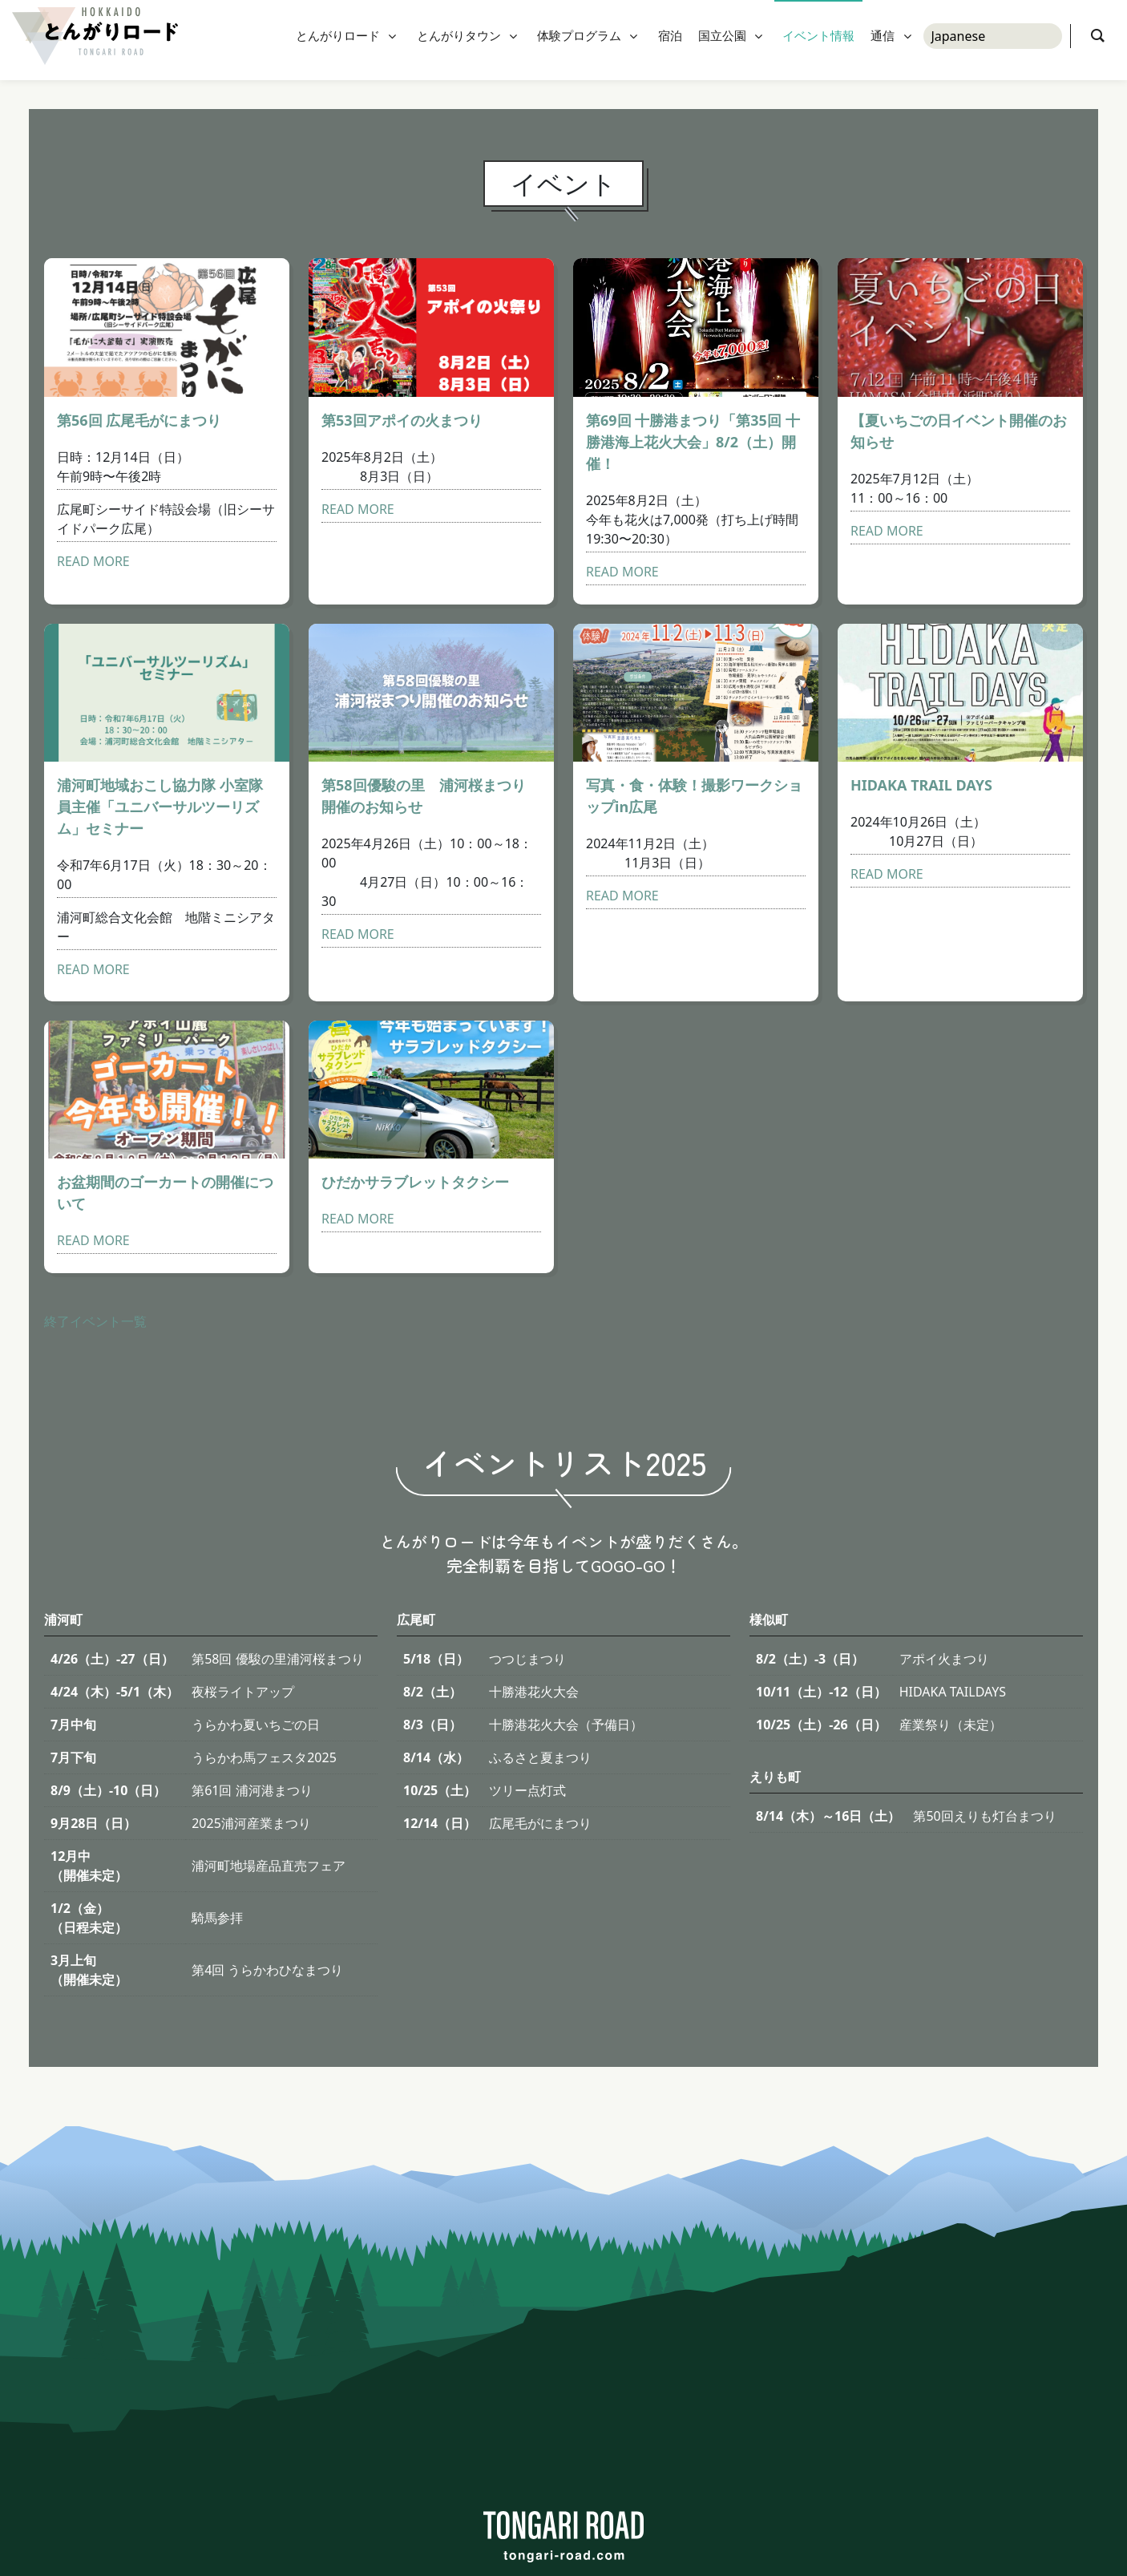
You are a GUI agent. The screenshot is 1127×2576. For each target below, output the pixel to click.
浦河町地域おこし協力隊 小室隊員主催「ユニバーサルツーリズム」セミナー (160, 806)
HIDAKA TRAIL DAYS (921, 785)
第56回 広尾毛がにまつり (139, 420)
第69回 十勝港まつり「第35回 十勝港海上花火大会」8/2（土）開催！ (693, 441)
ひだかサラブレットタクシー (415, 1181)
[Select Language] (992, 40)
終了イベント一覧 (95, 1321)
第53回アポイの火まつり (402, 420)
